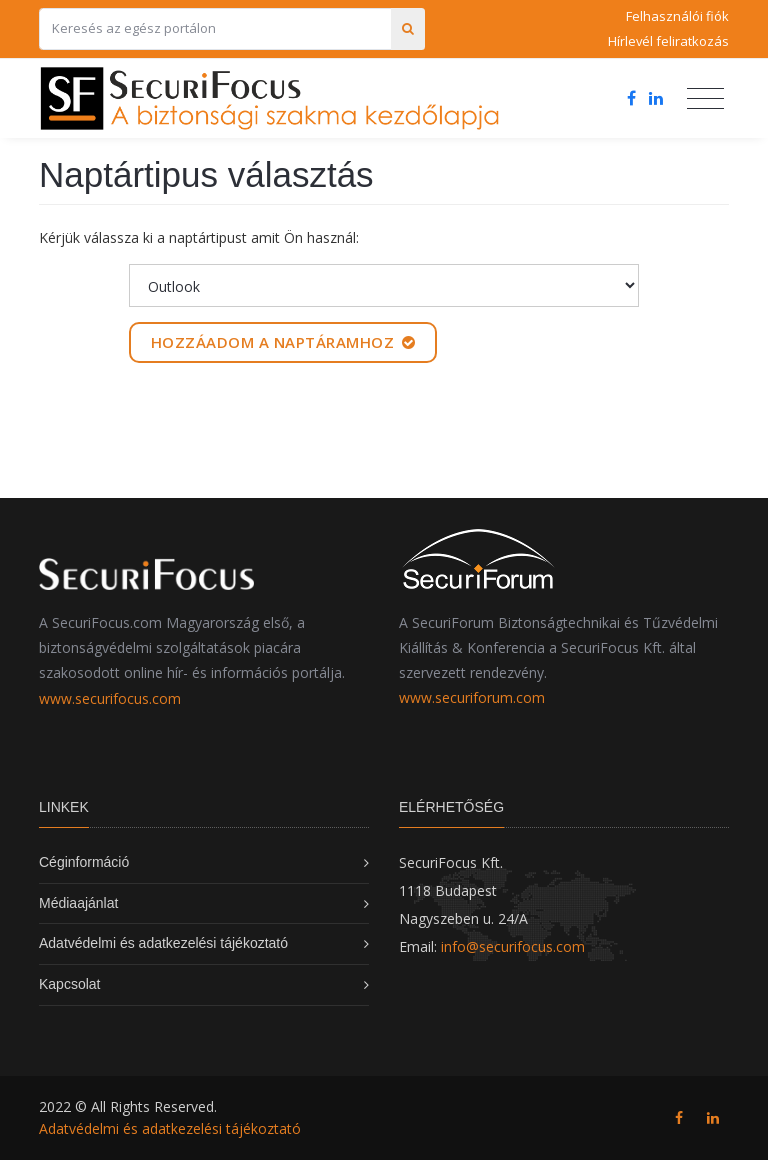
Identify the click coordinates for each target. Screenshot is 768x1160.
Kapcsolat (69, 984)
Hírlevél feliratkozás (668, 41)
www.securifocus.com (110, 698)
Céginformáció (84, 862)
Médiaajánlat (78, 903)
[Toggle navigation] (705, 99)
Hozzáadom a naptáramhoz (283, 342)
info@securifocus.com (513, 946)
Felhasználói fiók (677, 16)
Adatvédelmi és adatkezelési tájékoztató (163, 943)
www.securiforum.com (472, 697)
